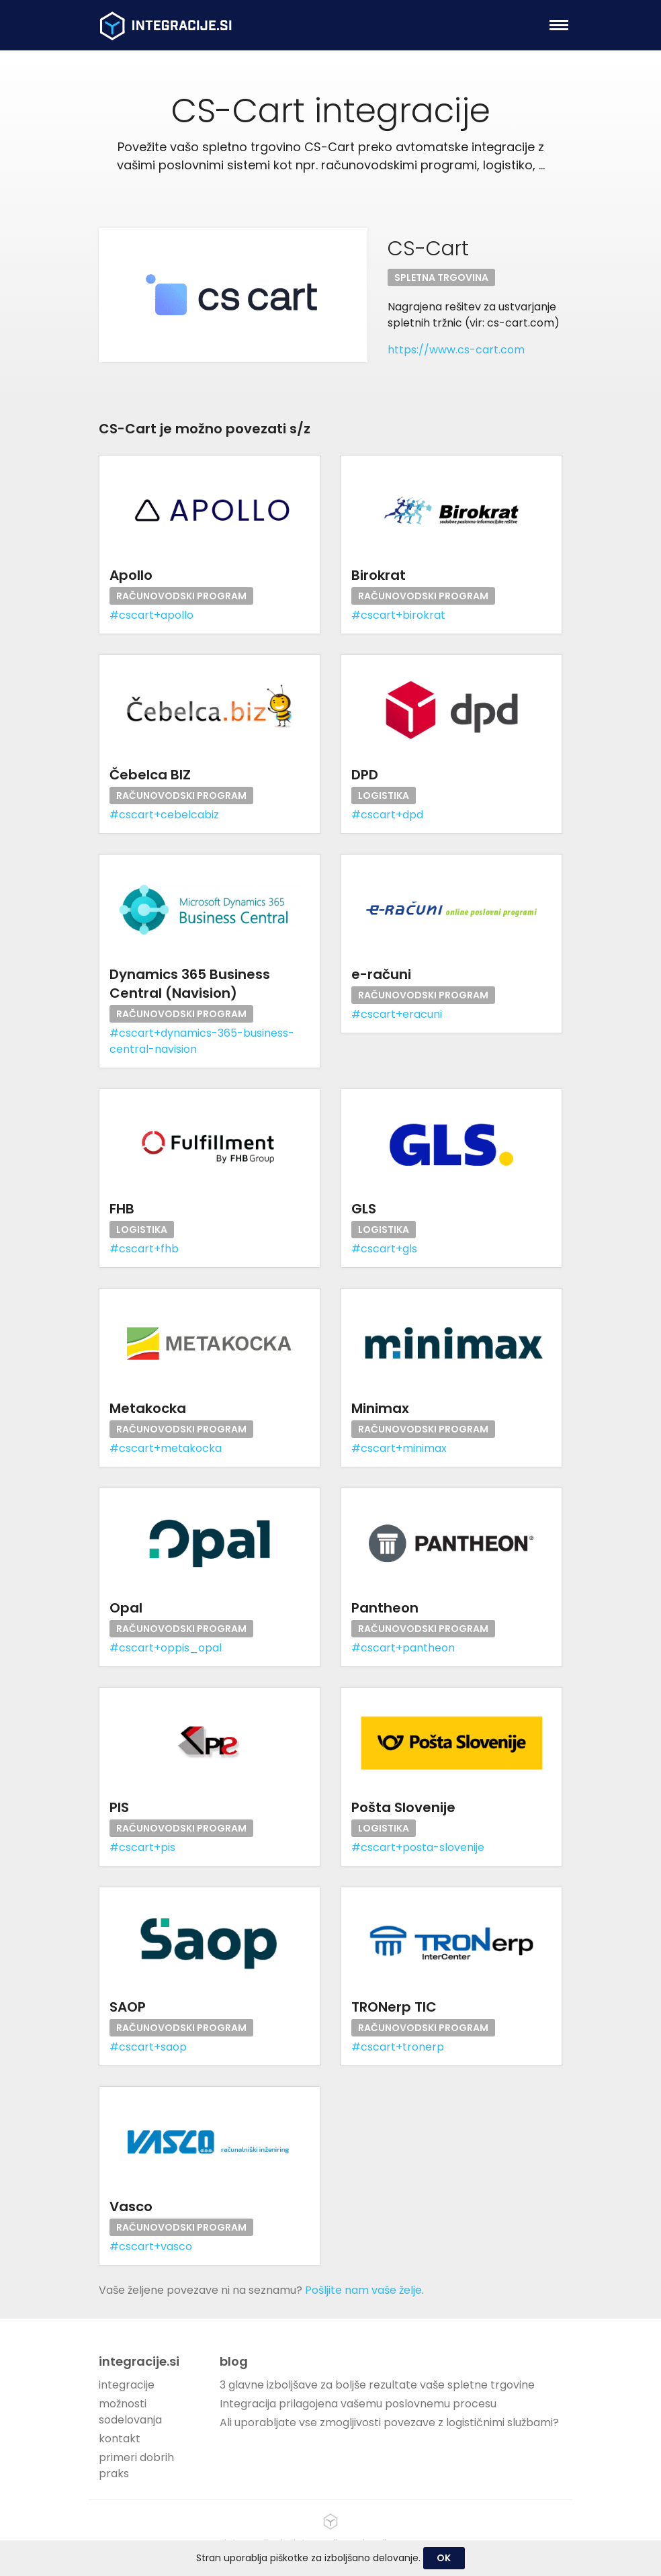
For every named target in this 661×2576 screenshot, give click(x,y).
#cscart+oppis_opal (165, 1648)
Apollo (130, 575)
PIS (119, 1807)
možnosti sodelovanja (130, 2412)
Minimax (380, 1408)
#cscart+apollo (151, 615)
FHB (121, 1208)
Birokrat (378, 575)
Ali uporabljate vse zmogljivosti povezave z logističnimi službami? (389, 2422)
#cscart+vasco (150, 2246)
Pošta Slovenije (403, 1807)
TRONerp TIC (394, 2007)
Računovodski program (181, 596)
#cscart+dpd (387, 814)
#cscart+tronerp (397, 2047)
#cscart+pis (142, 1847)
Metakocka (147, 1408)
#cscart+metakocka (165, 1448)
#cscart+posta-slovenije (417, 1847)
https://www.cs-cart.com (456, 349)
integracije (127, 2385)
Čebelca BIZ (150, 774)
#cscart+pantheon (403, 1648)
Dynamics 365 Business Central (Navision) (189, 983)
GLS (363, 1208)
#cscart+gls (384, 1248)
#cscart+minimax (399, 1448)
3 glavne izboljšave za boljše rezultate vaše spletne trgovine (377, 2385)
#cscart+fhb (144, 1248)
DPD (364, 774)
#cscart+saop (148, 2047)
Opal (125, 1607)
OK (444, 2558)
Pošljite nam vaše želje (363, 2290)
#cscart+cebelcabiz (164, 814)
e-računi (381, 974)
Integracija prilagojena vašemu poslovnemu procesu (358, 2403)
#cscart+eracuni (396, 1014)
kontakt (119, 2438)
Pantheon (384, 1607)
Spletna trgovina (441, 277)
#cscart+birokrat (398, 615)
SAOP (127, 2007)
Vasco (130, 2206)
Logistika (383, 795)
